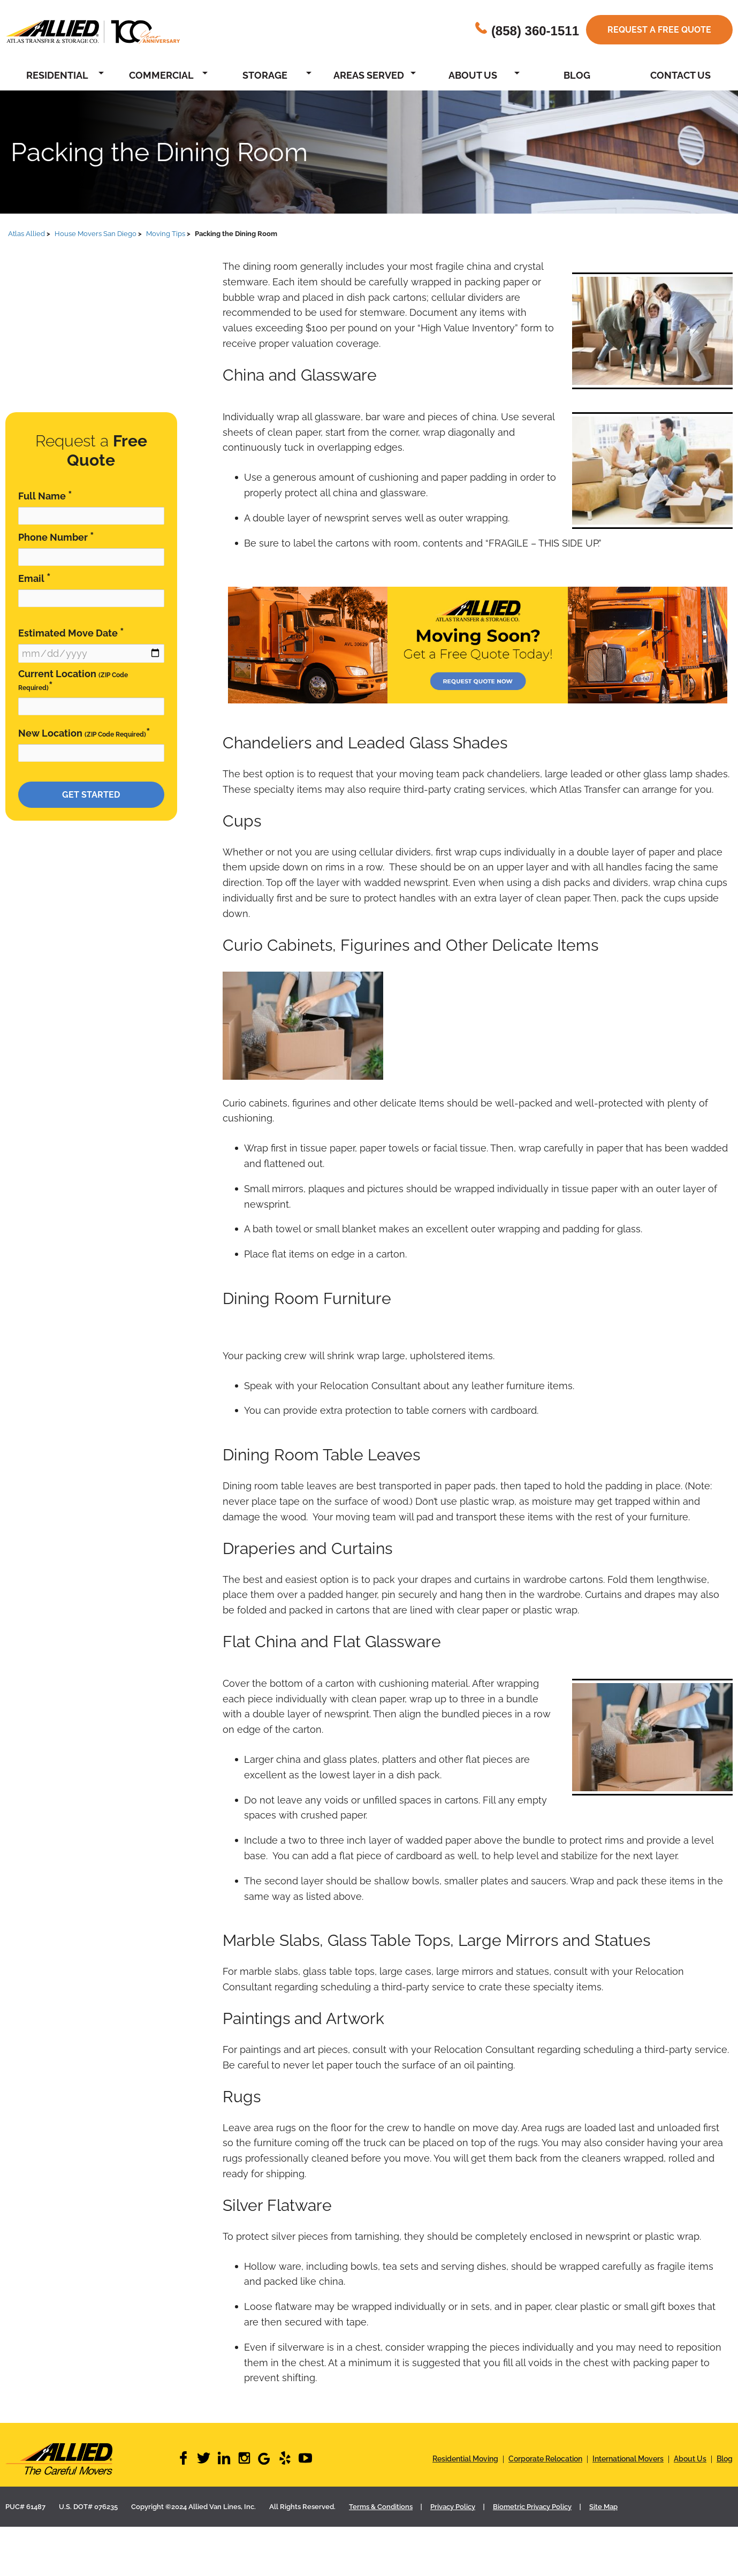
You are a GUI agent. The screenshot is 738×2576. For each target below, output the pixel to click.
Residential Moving (465, 2458)
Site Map (603, 2507)
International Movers (628, 2458)
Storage (264, 75)
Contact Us (680, 75)
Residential (57, 75)
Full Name (45, 495)
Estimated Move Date (71, 632)
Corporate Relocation (545, 2458)
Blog (577, 75)
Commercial (161, 75)
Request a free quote (659, 30)
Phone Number (56, 536)
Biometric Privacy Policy (532, 2507)
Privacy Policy (452, 2507)
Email (34, 578)
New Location (84, 732)
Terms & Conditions (381, 2507)
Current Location (73, 680)
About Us (472, 75)
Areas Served (368, 75)
